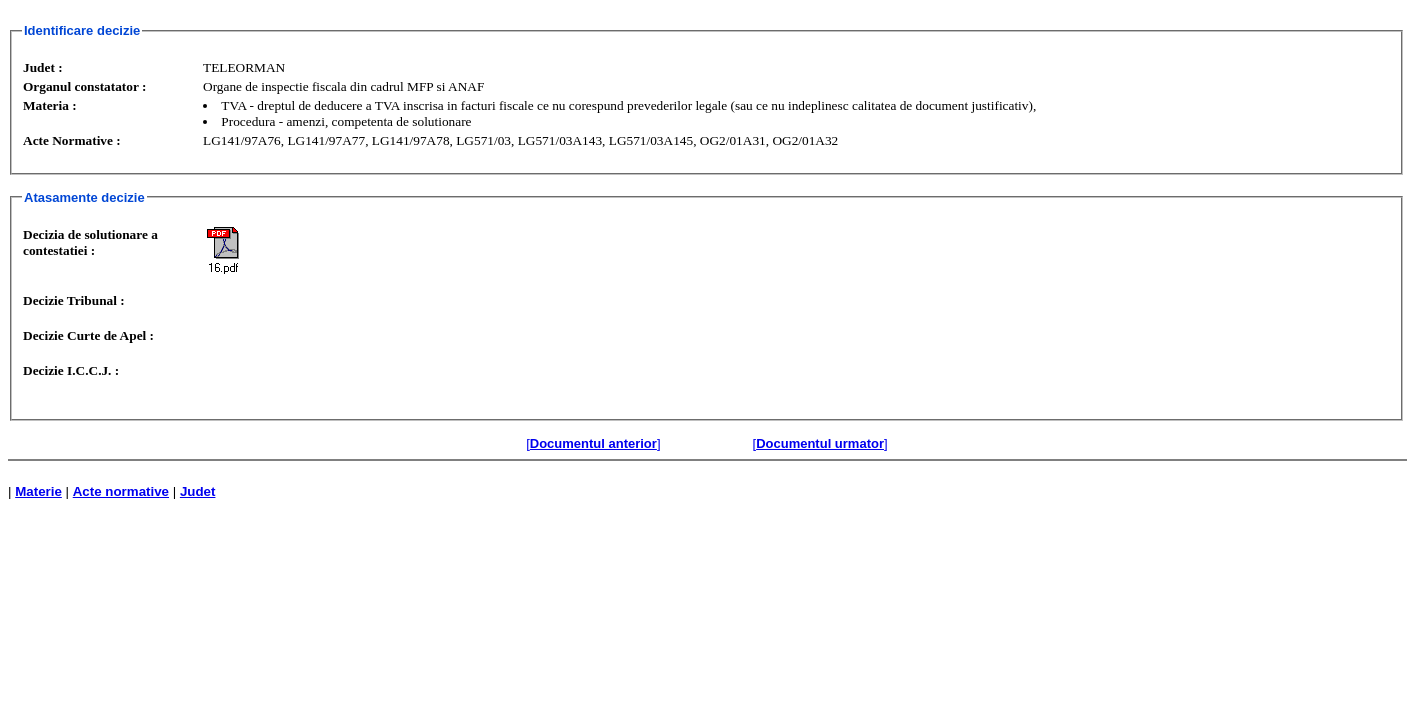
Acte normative (121, 491)
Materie (38, 491)
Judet (198, 491)
